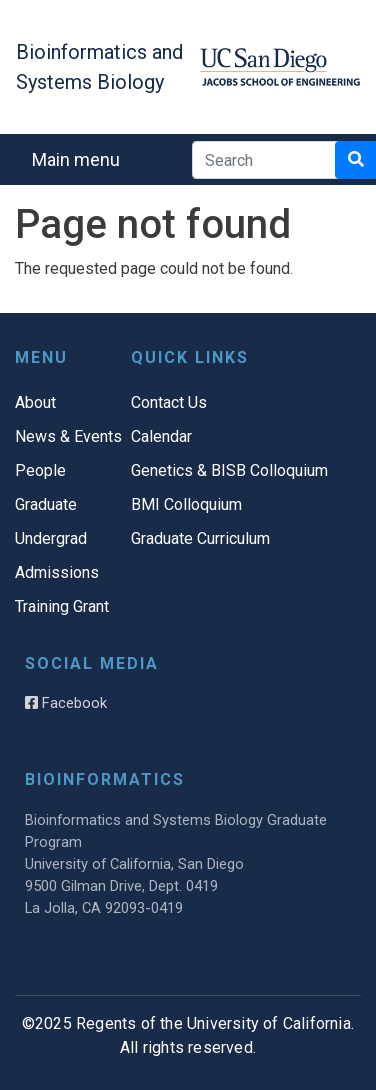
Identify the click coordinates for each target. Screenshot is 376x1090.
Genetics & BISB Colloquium (229, 470)
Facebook (66, 703)
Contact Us (169, 402)
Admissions (57, 572)
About (35, 402)
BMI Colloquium (186, 504)
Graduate (46, 504)
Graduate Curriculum (200, 538)
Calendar (161, 436)
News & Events (68, 436)
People (40, 470)
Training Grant (62, 606)
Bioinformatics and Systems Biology (99, 67)
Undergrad (51, 538)
